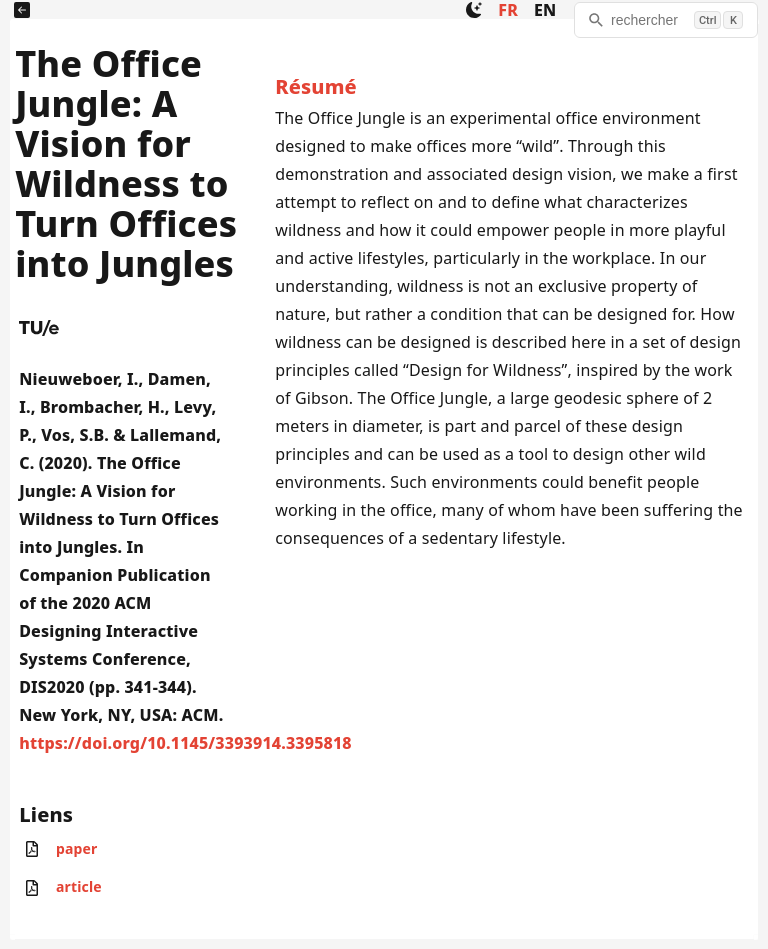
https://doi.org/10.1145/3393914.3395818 (185, 743)
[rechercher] (666, 20)
